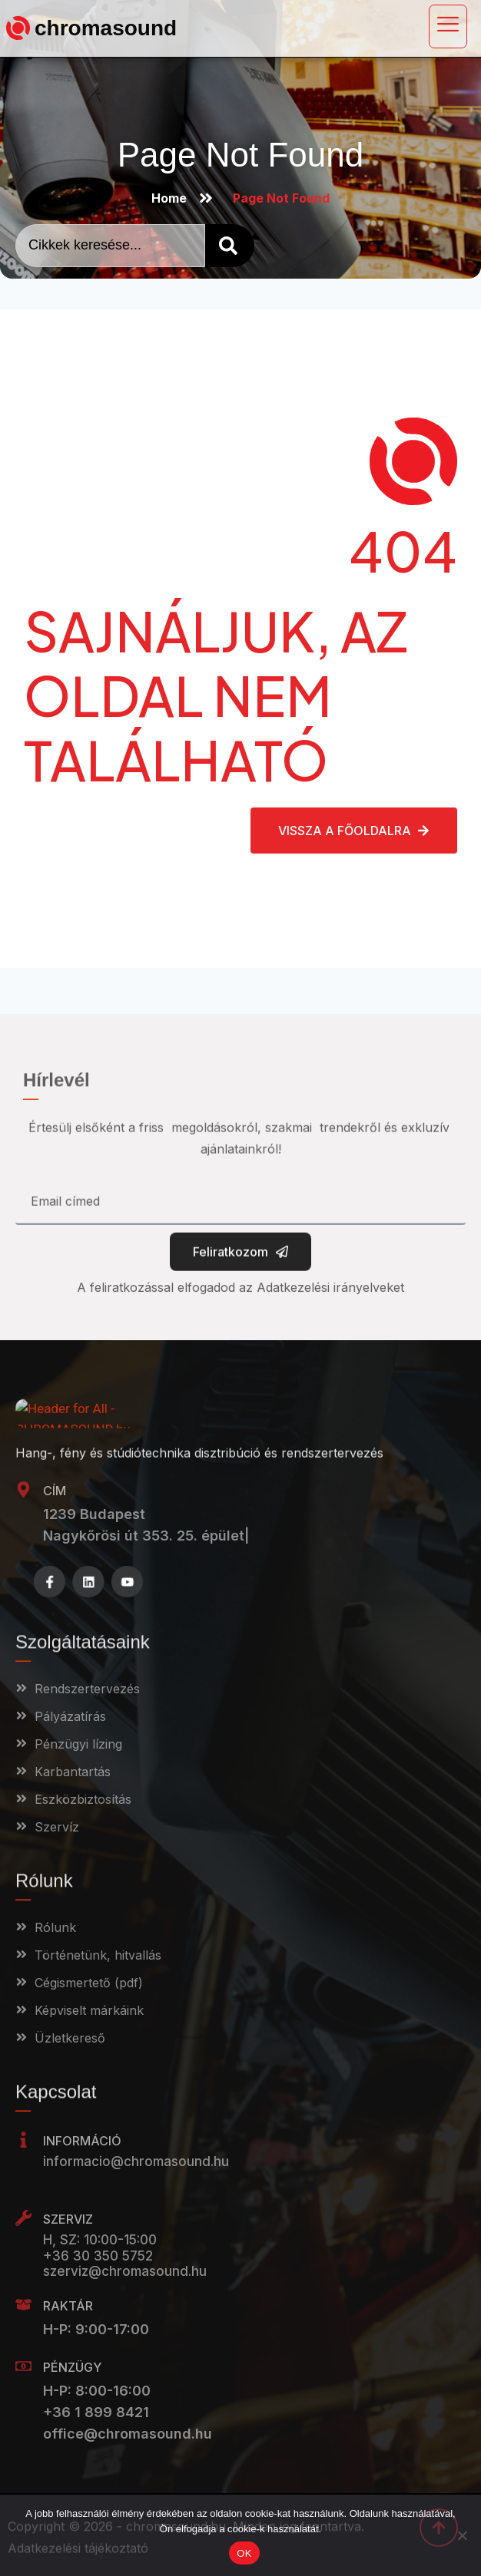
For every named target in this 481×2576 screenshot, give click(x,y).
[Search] (229, 245)
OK (244, 2553)
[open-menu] (448, 26)
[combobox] (110, 245)
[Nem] (461, 2535)
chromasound (106, 28)
